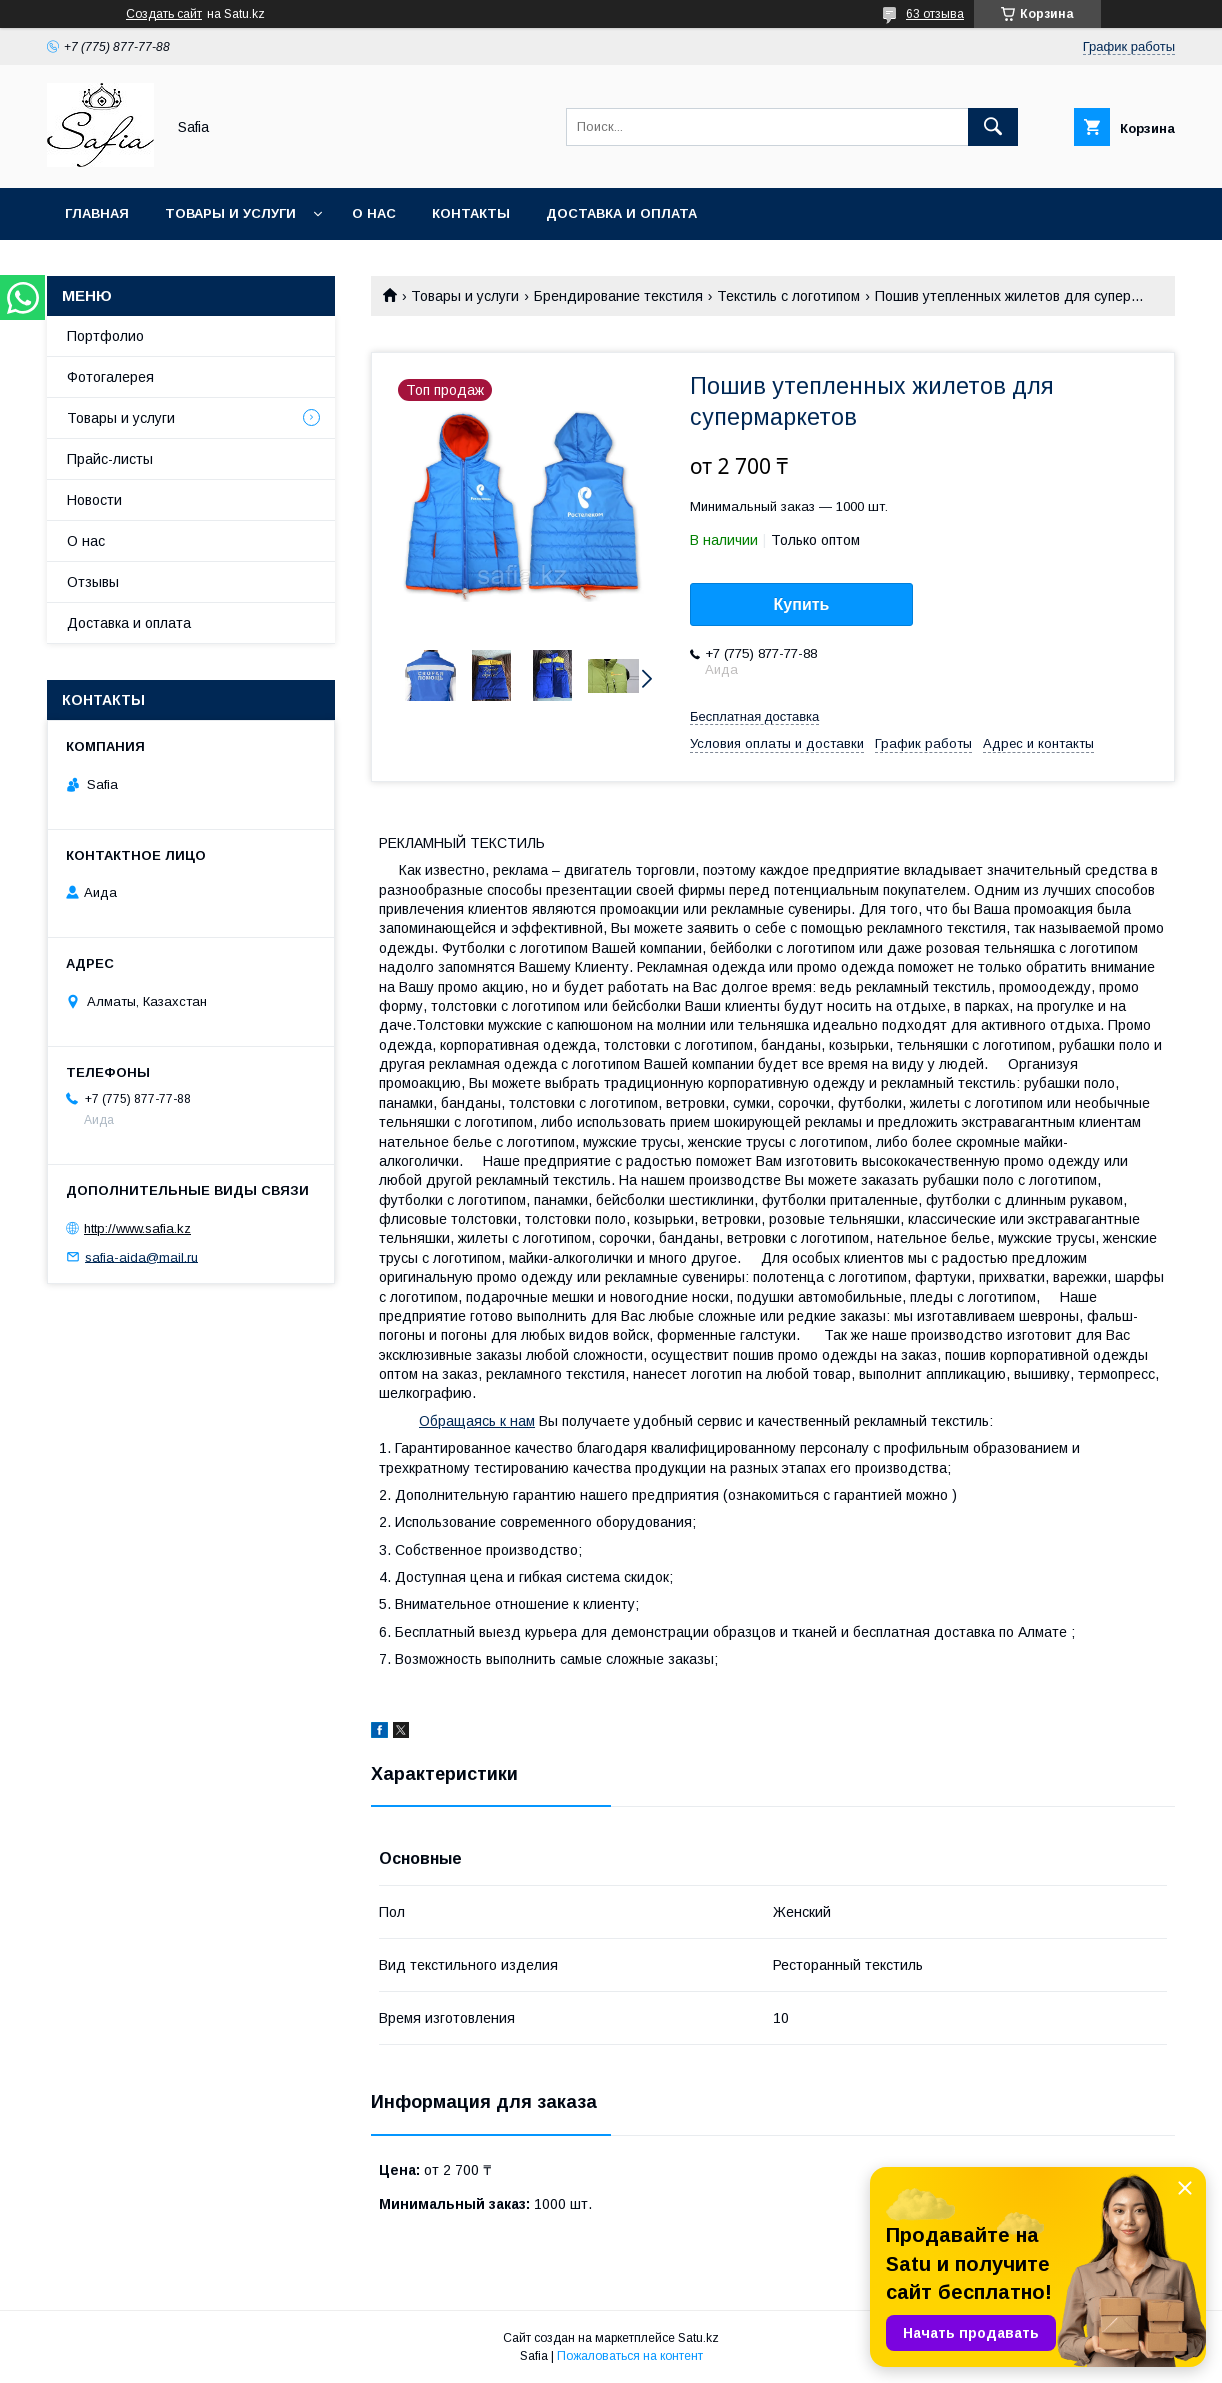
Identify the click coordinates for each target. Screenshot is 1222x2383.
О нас (374, 213)
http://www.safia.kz (137, 1228)
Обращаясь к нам (477, 1421)
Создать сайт (164, 14)
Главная (97, 213)
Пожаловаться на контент (630, 2356)
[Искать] (993, 127)
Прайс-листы (110, 459)
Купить (802, 604)
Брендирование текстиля (618, 296)
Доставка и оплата (621, 213)
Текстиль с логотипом (788, 296)
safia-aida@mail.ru (141, 1256)
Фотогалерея (110, 377)
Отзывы (93, 582)
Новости (94, 500)
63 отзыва (935, 14)
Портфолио (105, 336)
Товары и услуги (230, 213)
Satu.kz (698, 2338)
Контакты (471, 213)
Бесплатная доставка (754, 716)
